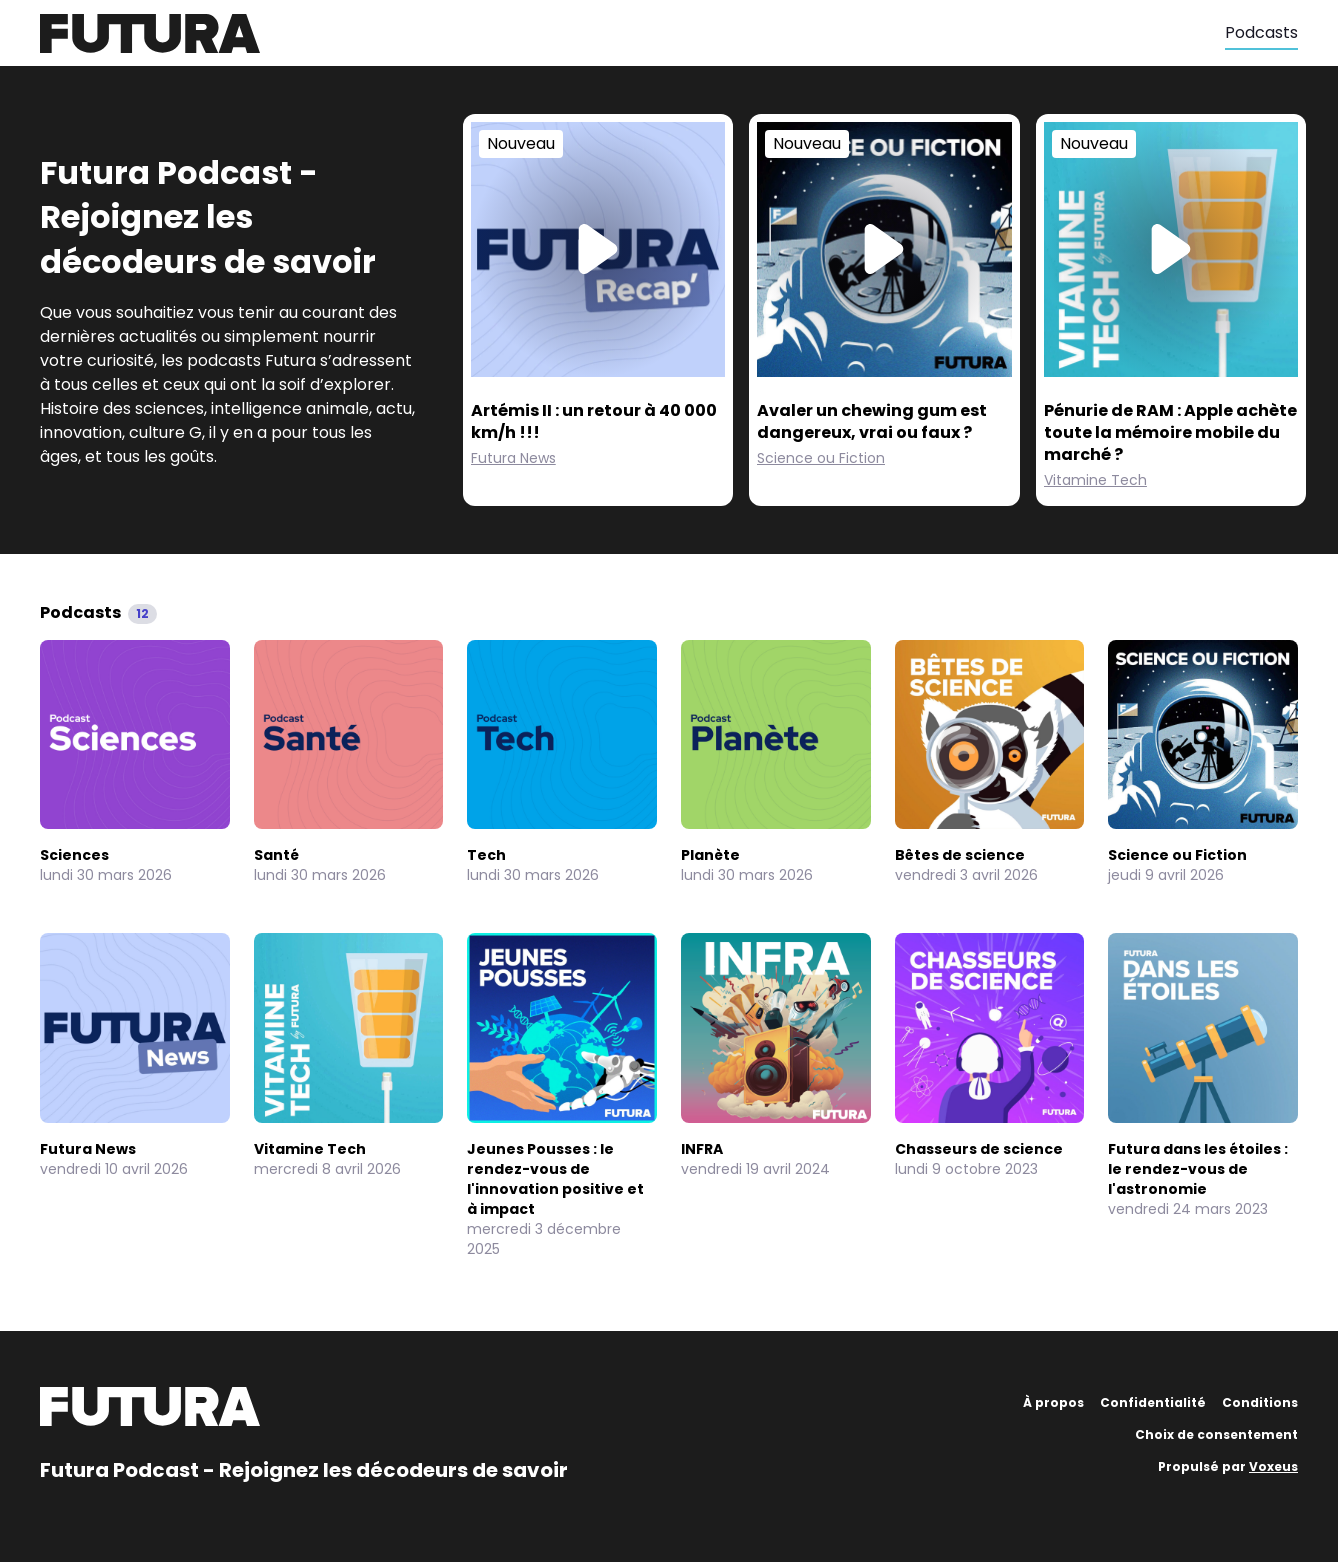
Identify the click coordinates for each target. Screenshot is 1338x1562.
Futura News (513, 458)
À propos (1053, 1402)
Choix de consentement (1216, 1434)
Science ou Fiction (821, 458)
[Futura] (632, 33)
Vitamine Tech (1095, 480)
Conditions (1260, 1402)
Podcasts (1261, 32)
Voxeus (1273, 1466)
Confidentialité (1153, 1402)
